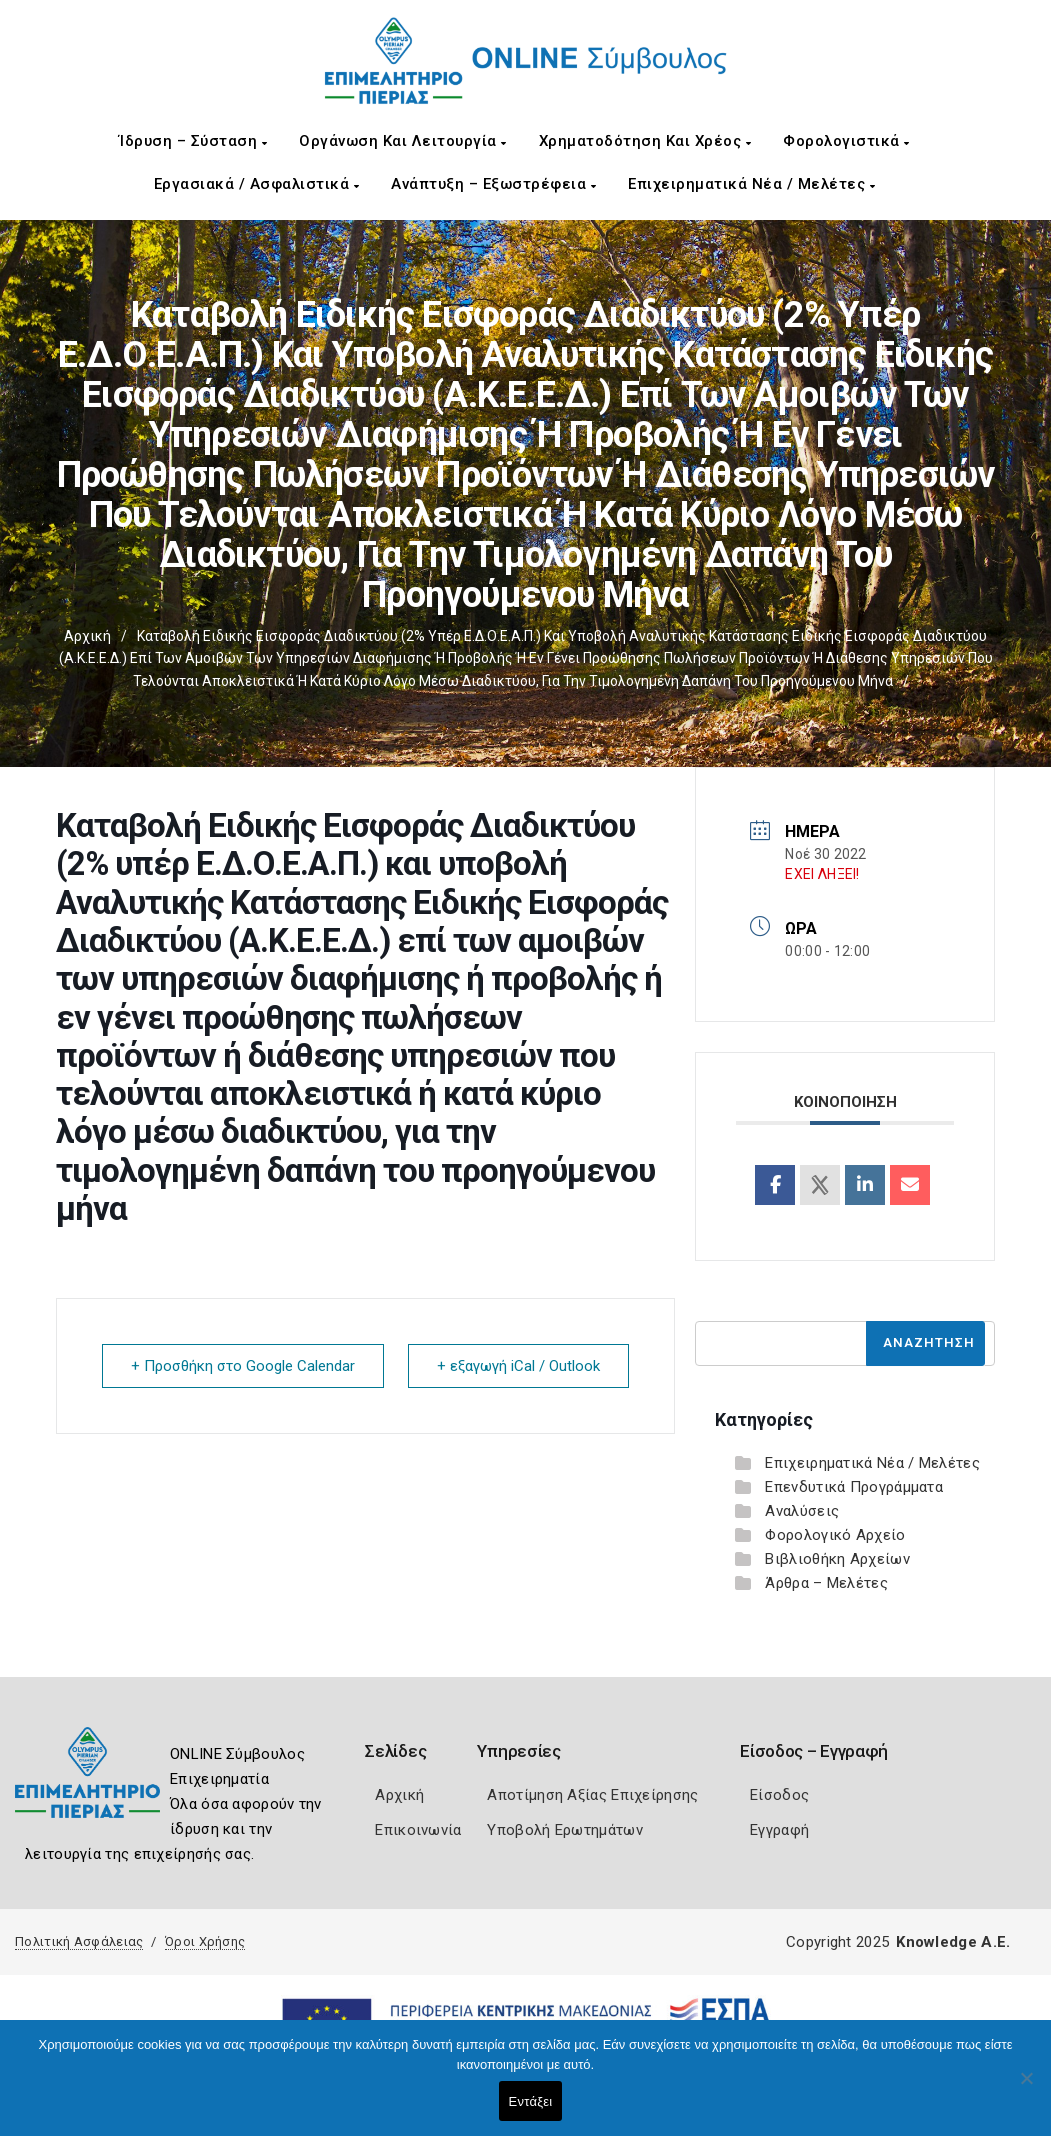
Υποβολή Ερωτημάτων (564, 1830)
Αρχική (87, 636)
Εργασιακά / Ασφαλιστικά (257, 184)
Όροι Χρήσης (205, 1941)
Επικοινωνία (418, 1830)
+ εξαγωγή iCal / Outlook (518, 1366)
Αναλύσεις (802, 1511)
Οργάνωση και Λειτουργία (403, 141)
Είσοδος (779, 1795)
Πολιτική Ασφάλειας (79, 1941)
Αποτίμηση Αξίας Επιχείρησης (592, 1795)
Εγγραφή (779, 1830)
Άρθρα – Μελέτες (826, 1583)
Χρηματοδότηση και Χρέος (645, 141)
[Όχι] (1026, 2088)
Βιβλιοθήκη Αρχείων (837, 1559)
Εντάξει (531, 2101)
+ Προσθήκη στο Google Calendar (243, 1366)
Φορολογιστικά (846, 141)
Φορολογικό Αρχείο (835, 1535)
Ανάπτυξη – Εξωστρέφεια (493, 184)
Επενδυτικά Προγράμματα (854, 1487)
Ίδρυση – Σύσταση (193, 141)
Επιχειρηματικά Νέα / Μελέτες (751, 184)
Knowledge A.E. (953, 1942)
